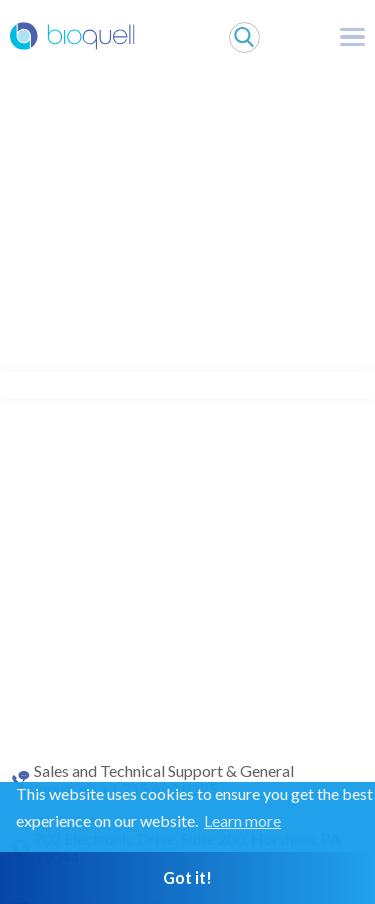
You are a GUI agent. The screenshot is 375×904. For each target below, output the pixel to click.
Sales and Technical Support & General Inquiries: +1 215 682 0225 (164, 780)
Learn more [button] (242, 820)
